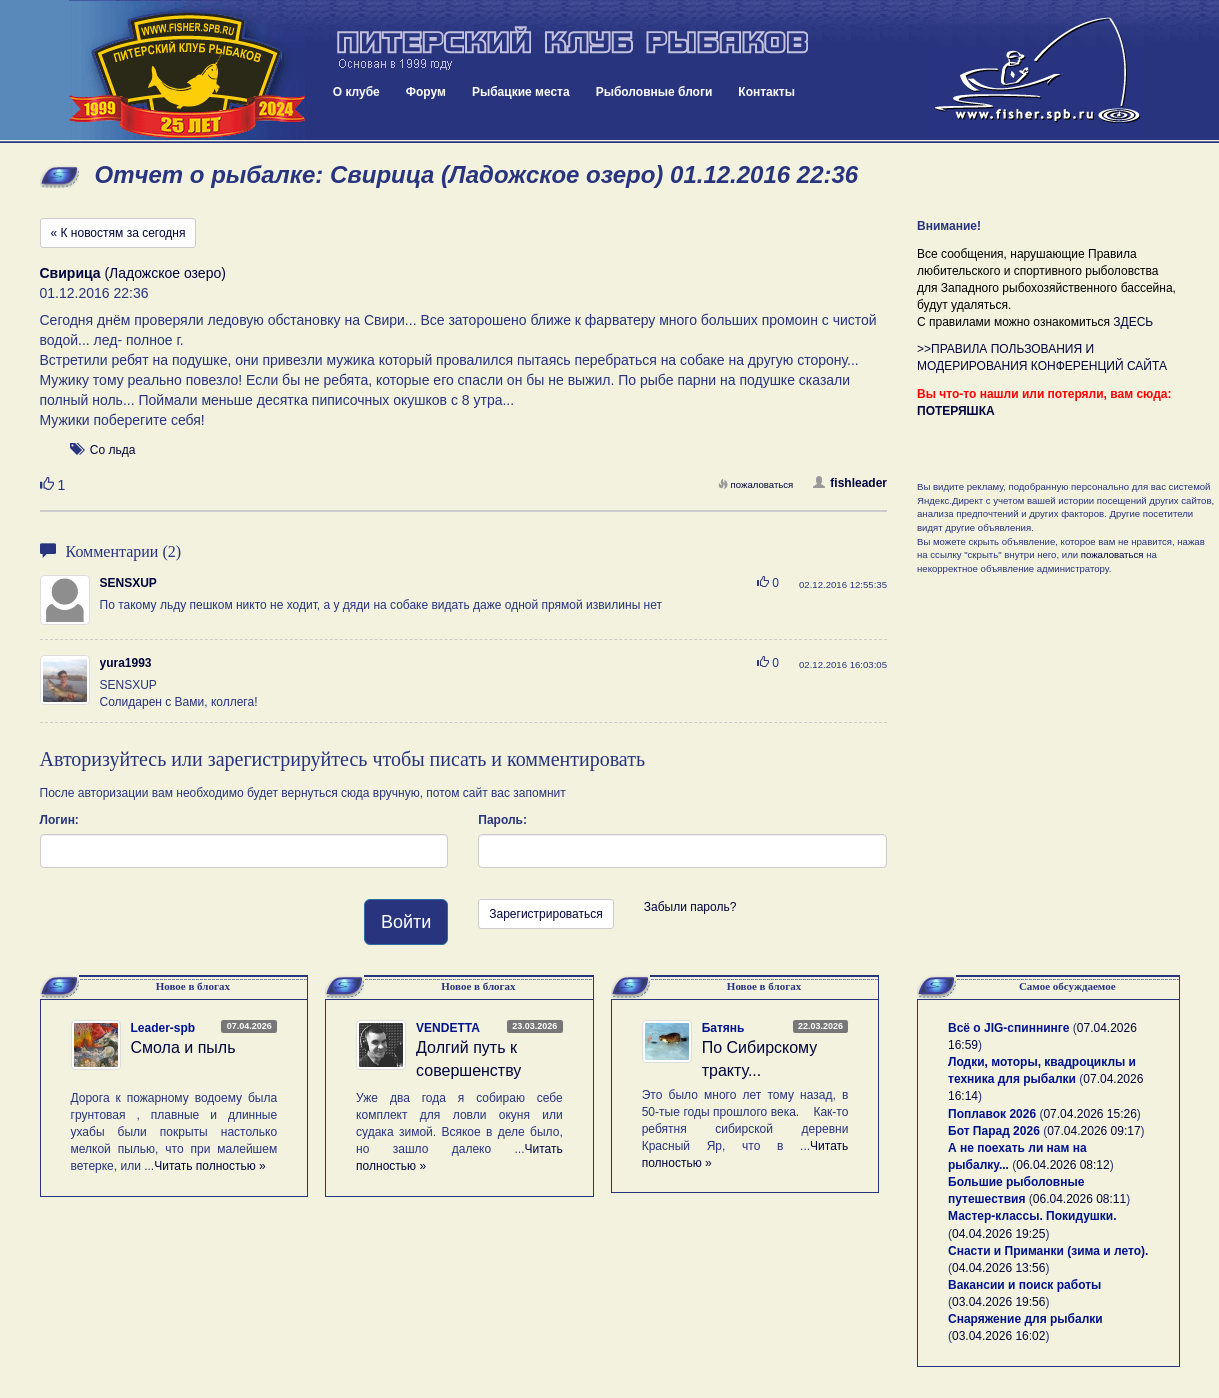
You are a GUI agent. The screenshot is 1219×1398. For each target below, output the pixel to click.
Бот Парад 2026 (994, 1131)
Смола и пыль (183, 1047)
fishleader (850, 483)
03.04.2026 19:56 (998, 1302)
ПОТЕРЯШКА (956, 411)
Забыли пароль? (690, 907)
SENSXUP (128, 583)
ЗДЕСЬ (1133, 322)
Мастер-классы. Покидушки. (1032, 1216)
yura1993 (126, 663)
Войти (406, 922)
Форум (426, 92)
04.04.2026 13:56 (998, 1268)
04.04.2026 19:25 (998, 1234)
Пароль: (502, 820)
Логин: (59, 820)
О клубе (356, 92)
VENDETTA (448, 1028)
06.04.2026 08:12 (1062, 1165)
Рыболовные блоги (654, 92)
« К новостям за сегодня (118, 233)
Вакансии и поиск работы (1024, 1285)
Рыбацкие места (521, 92)
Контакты (766, 92)
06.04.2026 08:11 (1079, 1199)
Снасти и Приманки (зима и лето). (1048, 1251)
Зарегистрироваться (545, 914)
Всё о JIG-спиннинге (1008, 1028)
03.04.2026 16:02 (998, 1336)
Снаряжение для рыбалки (1025, 1319)
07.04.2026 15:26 (1089, 1114)
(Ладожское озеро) (133, 273)
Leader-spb (163, 1028)
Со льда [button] (113, 450)
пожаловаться (756, 484)
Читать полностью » (210, 1166)
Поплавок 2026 (992, 1114)
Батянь (723, 1028)
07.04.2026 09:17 (1093, 1131)
